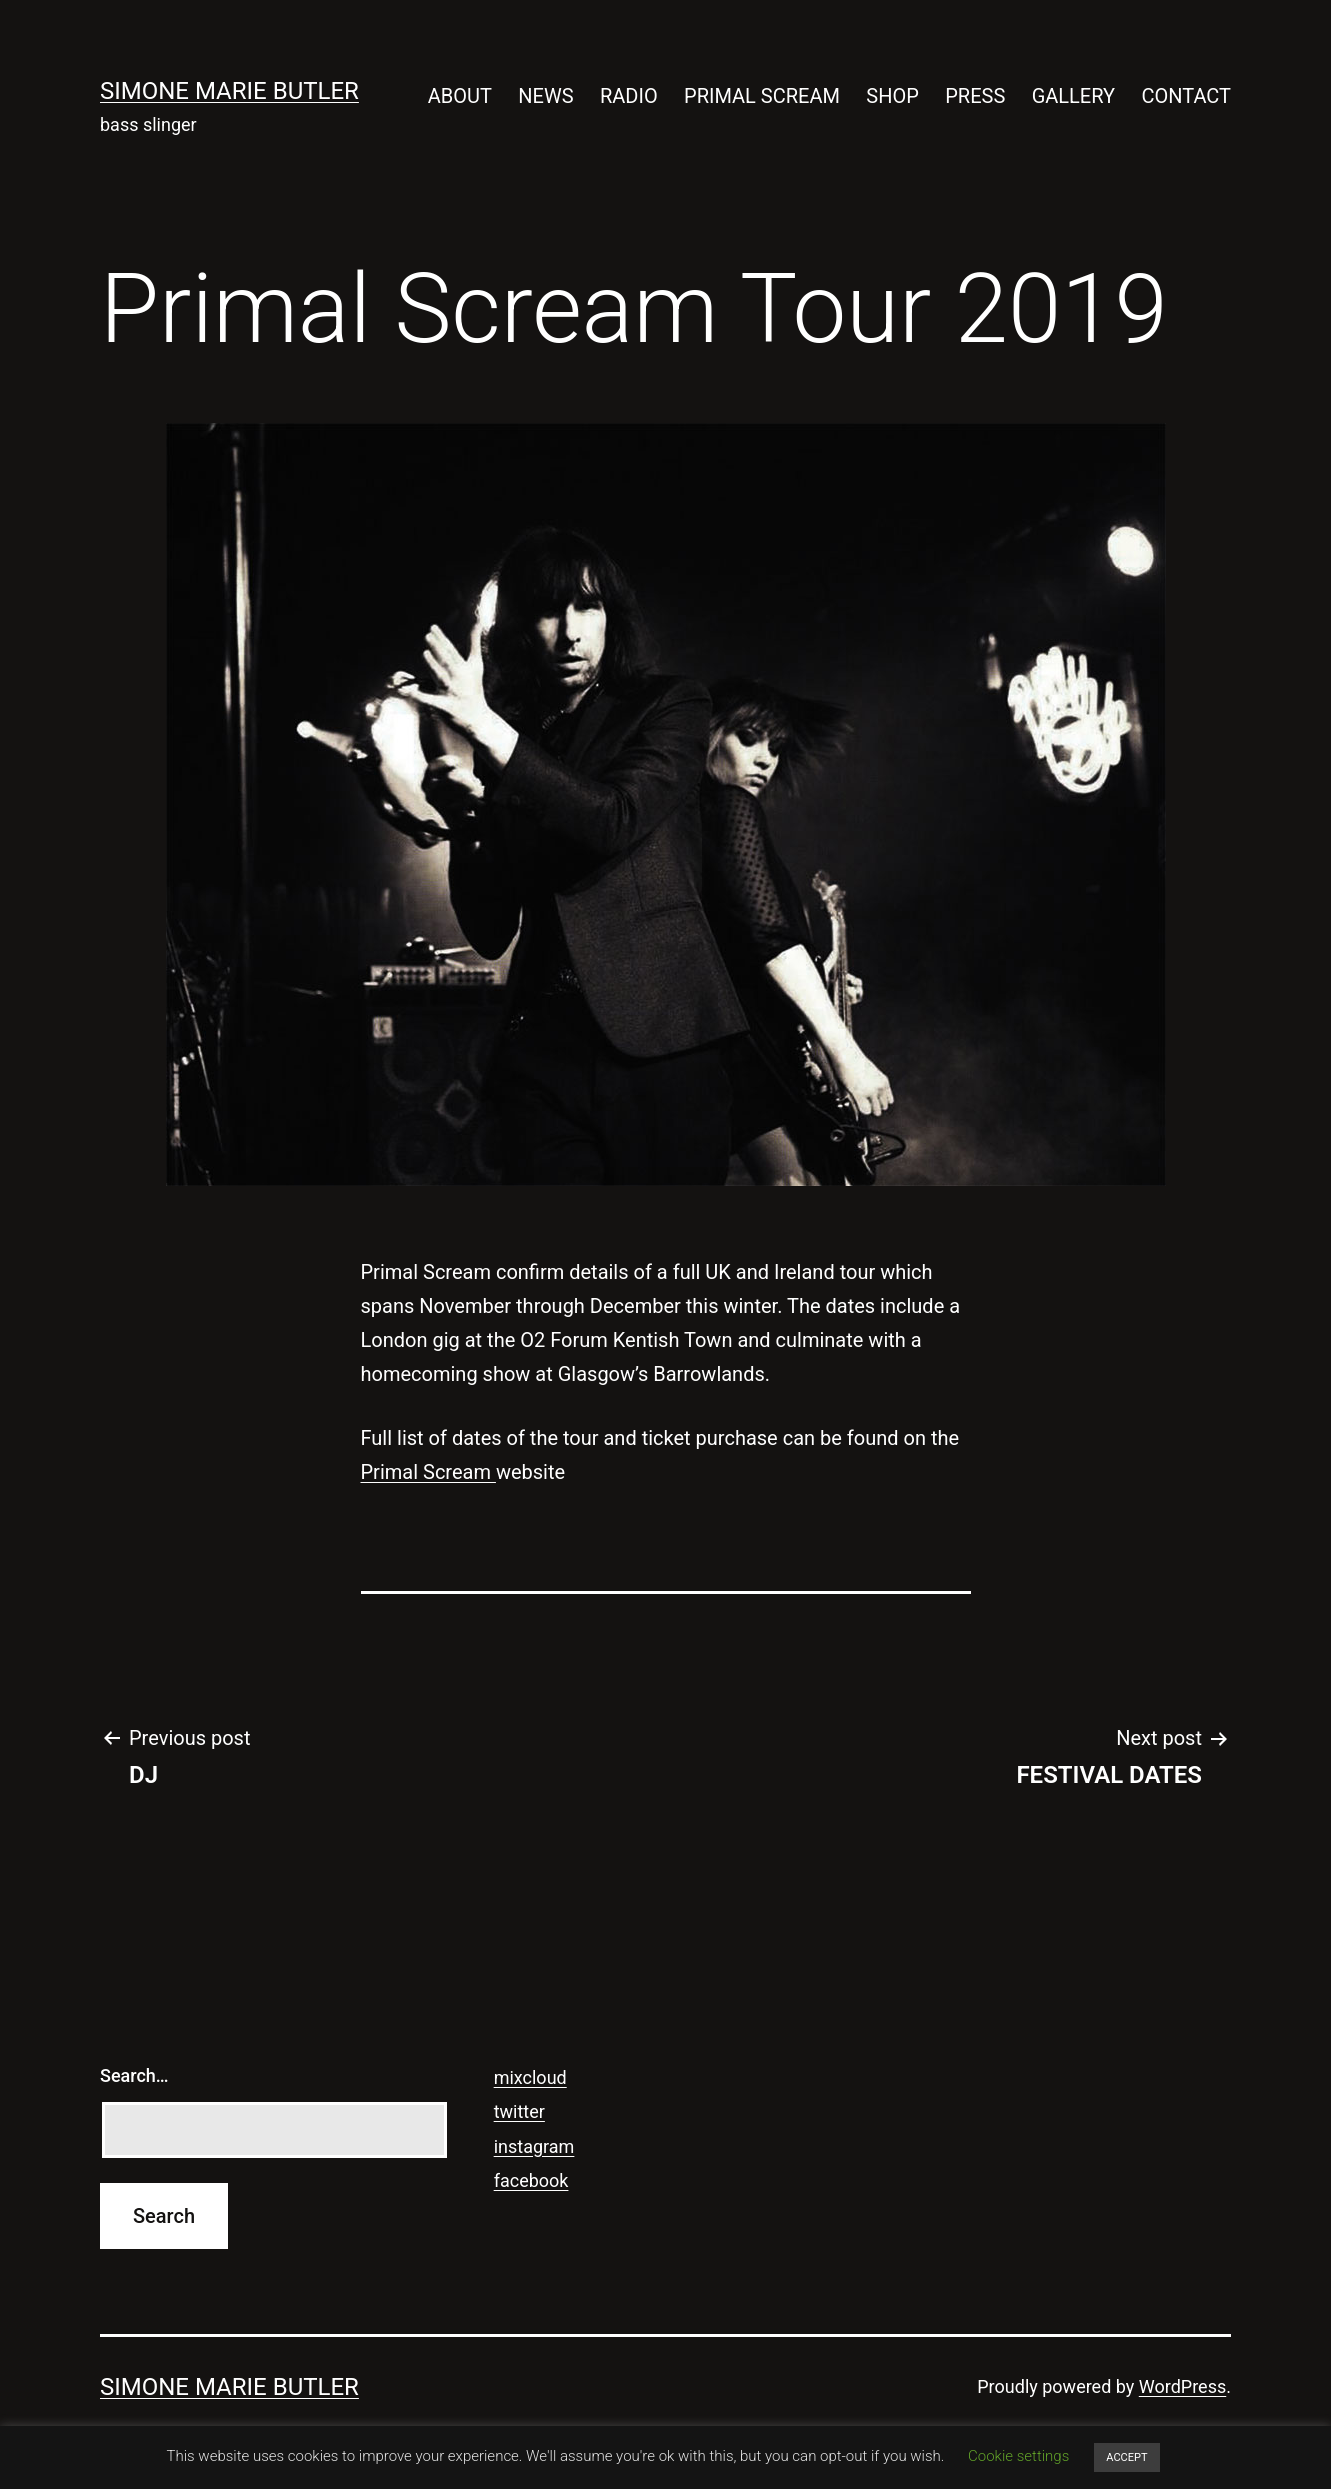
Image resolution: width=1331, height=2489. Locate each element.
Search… (134, 2075)
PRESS (975, 96)
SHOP (892, 96)
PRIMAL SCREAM (762, 96)
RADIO (629, 96)
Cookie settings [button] (1018, 2456)
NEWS (545, 96)
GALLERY (1073, 96)
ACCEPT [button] (1126, 2457)
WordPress (1182, 2386)
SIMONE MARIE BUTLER (229, 91)
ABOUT (460, 96)
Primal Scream (428, 1472)
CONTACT (1186, 96)
